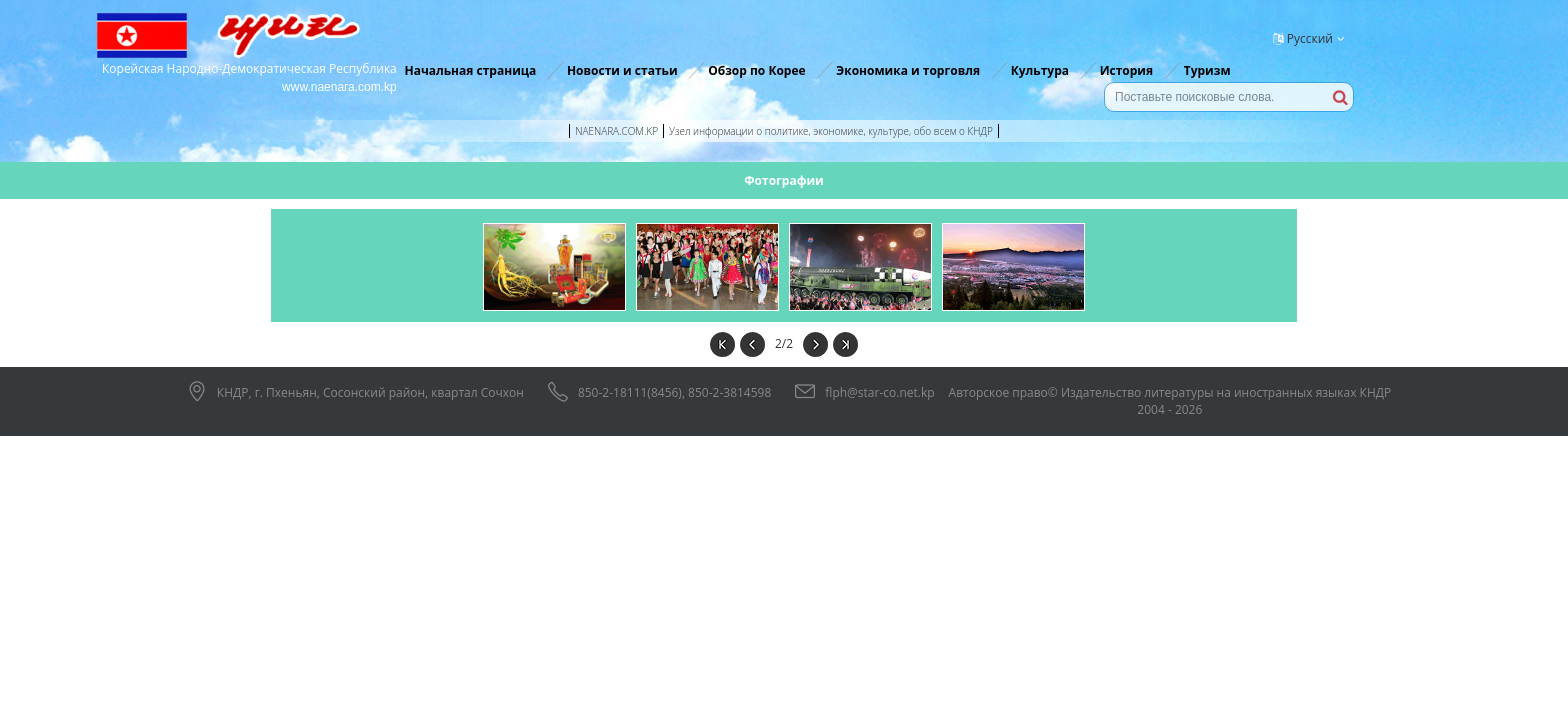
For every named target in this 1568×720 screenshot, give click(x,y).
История (1126, 70)
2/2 (784, 343)
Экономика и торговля (908, 70)
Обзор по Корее (756, 70)
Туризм (1207, 70)
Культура (1040, 70)
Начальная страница (470, 70)
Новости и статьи (622, 70)
